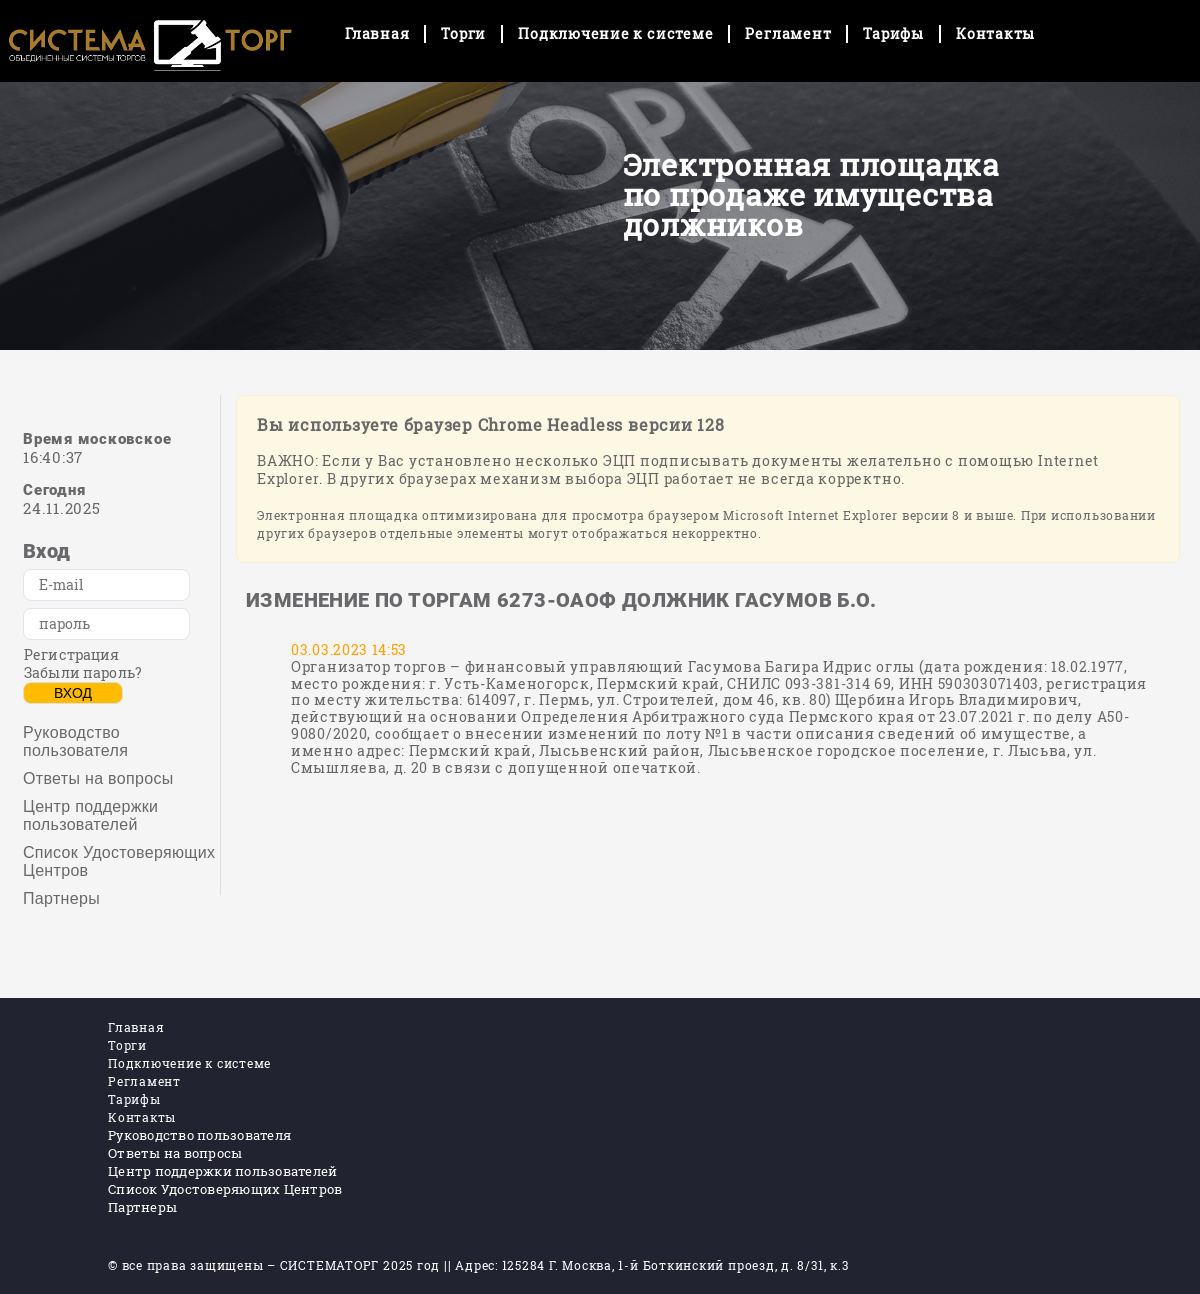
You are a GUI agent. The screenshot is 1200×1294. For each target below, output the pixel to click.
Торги (463, 33)
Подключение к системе (615, 33)
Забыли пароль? (83, 672)
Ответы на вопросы (98, 778)
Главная (377, 33)
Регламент (788, 33)
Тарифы (893, 33)
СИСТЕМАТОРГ (329, 1265)
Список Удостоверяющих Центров (119, 861)
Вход (73, 693)
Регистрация (72, 654)
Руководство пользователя (75, 741)
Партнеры (61, 898)
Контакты (995, 33)
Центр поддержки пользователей (90, 815)
